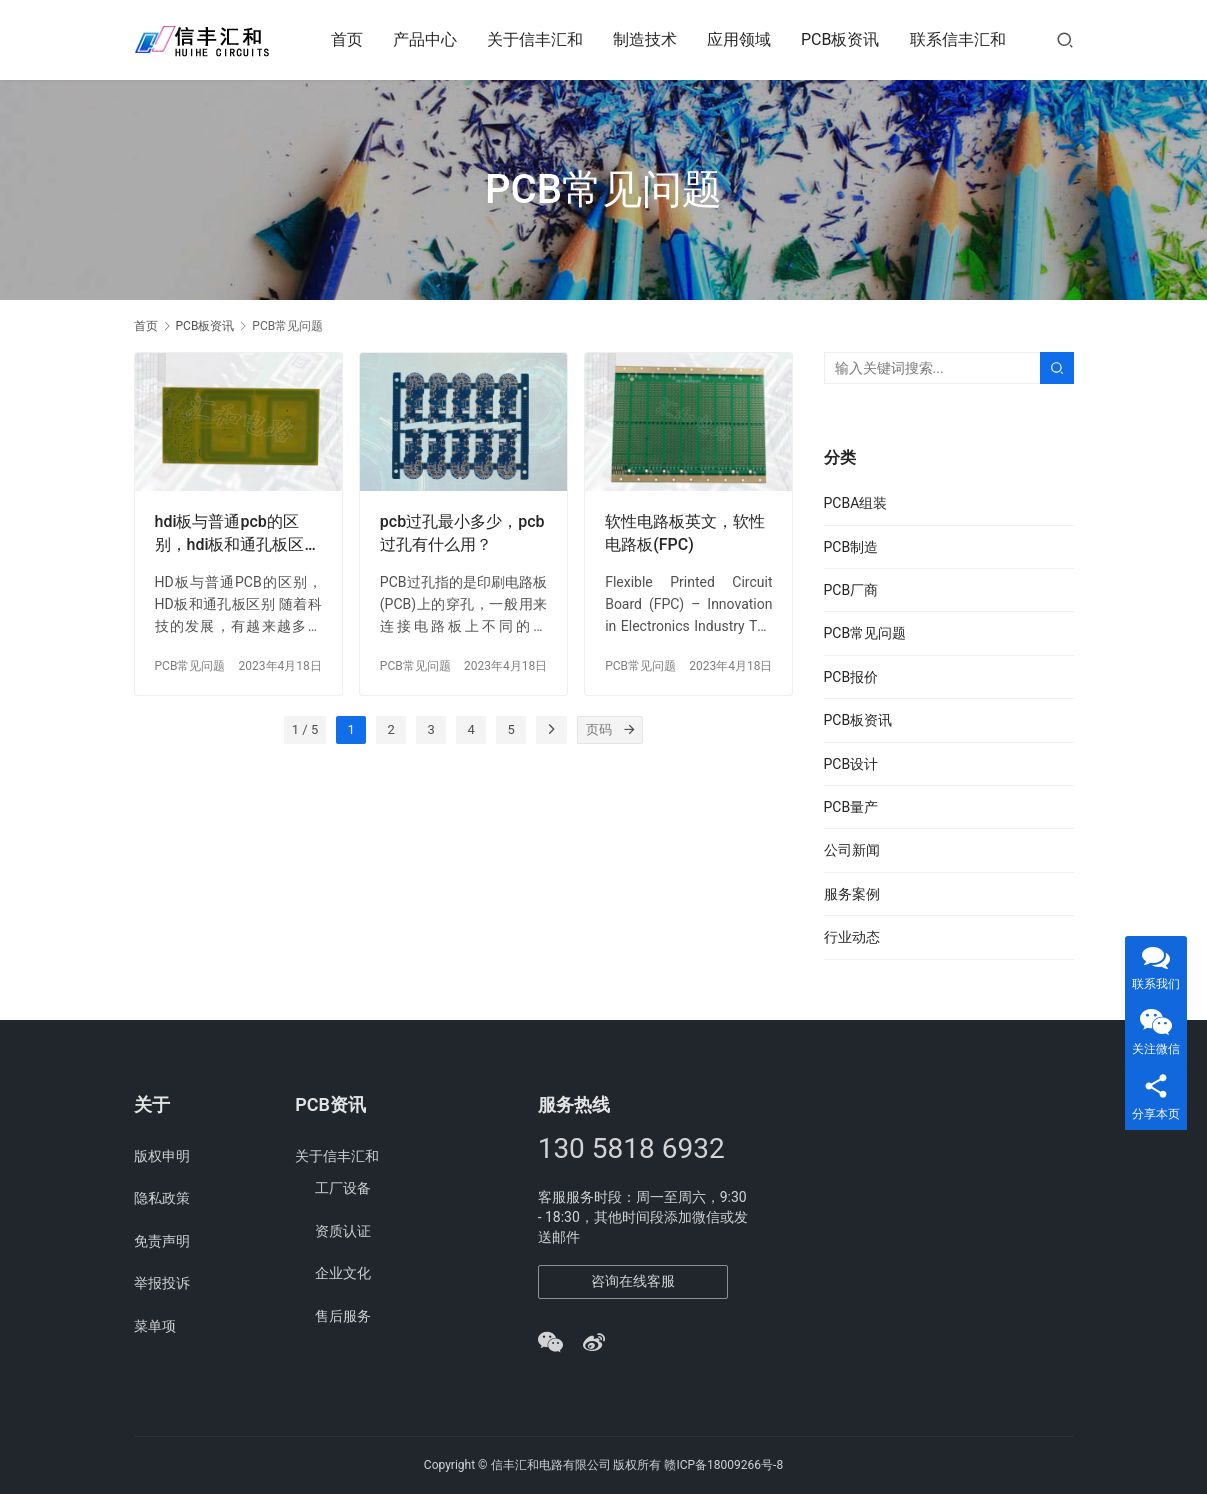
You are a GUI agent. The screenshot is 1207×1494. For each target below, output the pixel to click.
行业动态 (852, 937)
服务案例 (852, 894)
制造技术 (645, 39)
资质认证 (343, 1231)
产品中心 (425, 39)
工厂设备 (343, 1188)
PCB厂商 (851, 590)
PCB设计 (851, 764)
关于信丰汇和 (535, 39)
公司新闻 (852, 850)
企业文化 (343, 1273)
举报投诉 (162, 1283)
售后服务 (343, 1316)
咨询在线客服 (633, 1281)
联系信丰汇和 (958, 39)
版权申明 (162, 1156)
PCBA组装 (856, 503)
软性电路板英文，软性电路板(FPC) (685, 532)
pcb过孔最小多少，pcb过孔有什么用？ (462, 532)
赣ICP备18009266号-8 (723, 1465)
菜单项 (155, 1326)
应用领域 (739, 39)
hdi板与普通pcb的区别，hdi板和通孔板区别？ (230, 533)
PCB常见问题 (190, 666)
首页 (347, 39)
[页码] (629, 730)
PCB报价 (851, 677)
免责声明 (162, 1241)
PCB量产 (851, 807)
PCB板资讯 (840, 39)
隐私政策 (162, 1198)
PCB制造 (851, 547)
